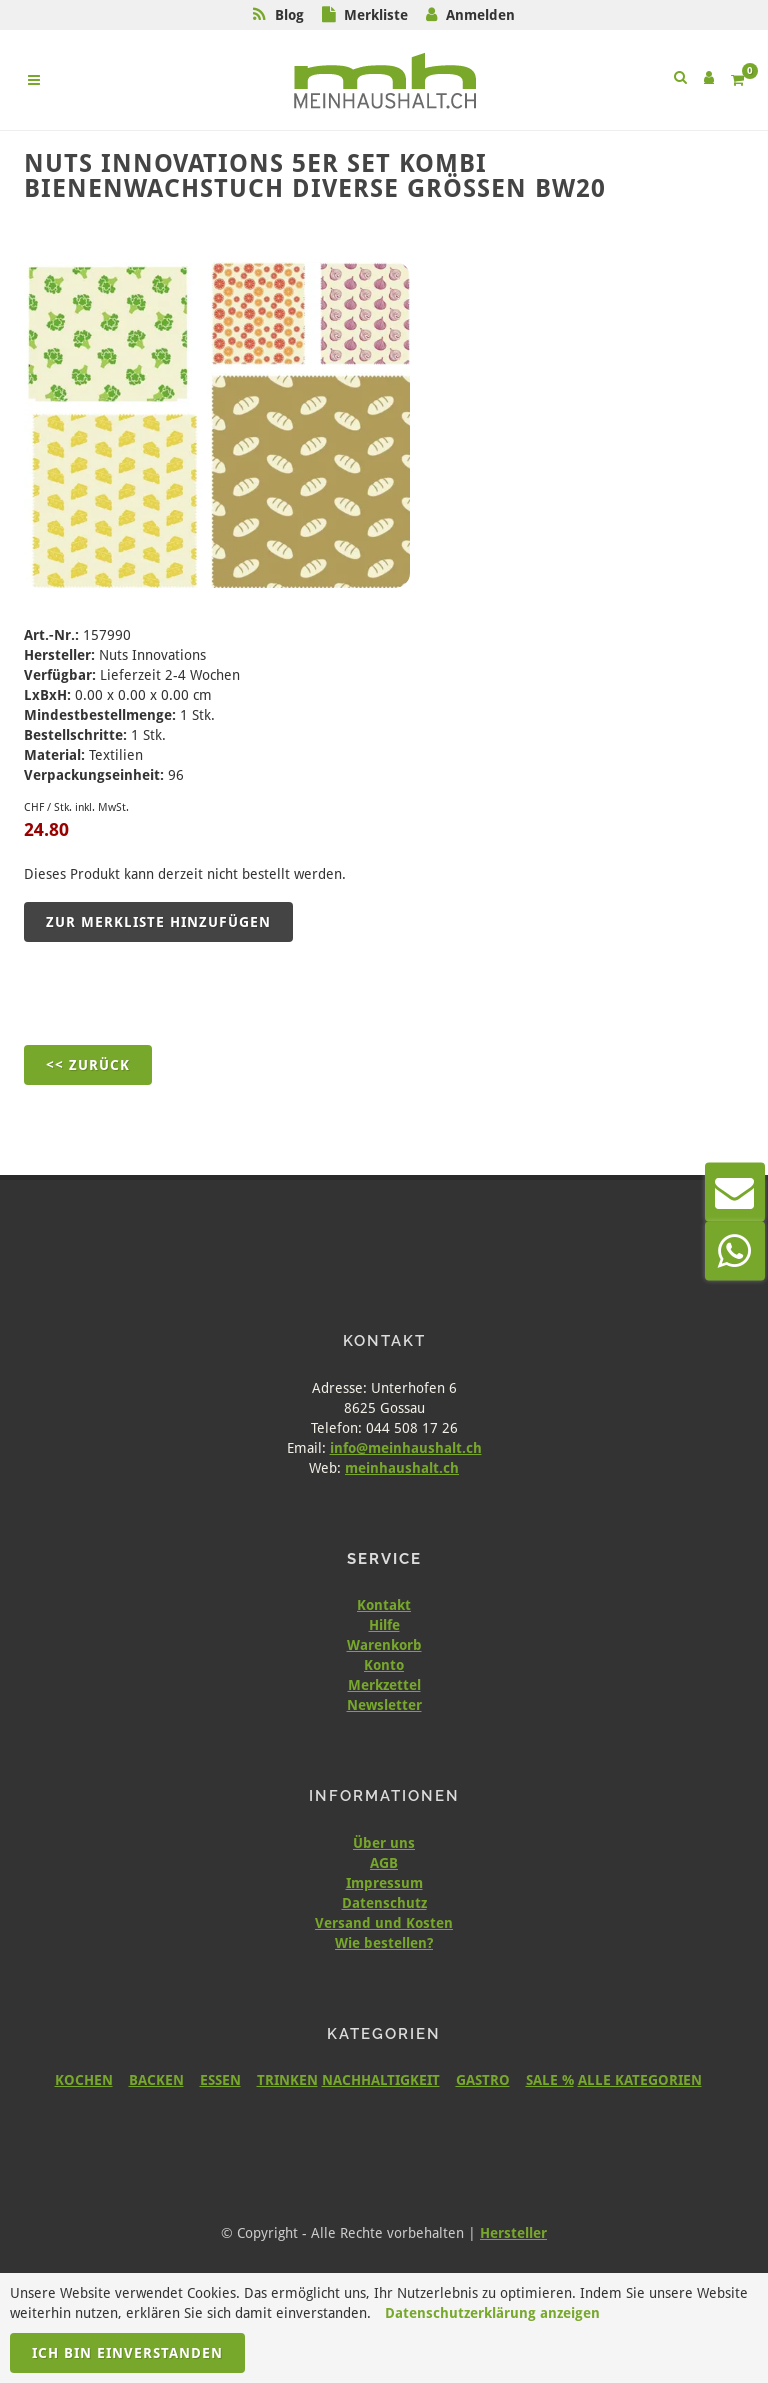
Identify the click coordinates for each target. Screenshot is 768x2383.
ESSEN (220, 2080)
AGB (384, 1863)
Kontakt (384, 1605)
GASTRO (483, 2080)
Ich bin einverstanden (127, 2353)
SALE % (550, 2080)
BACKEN (156, 2080)
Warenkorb (384, 1645)
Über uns (384, 1843)
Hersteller (513, 2233)
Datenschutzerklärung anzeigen (492, 2313)
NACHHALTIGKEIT (381, 2080)
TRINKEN (287, 2080)
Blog (289, 15)
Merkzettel (384, 1685)
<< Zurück (88, 1065)
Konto (384, 1665)
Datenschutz (384, 1903)
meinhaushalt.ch (402, 1468)
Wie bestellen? (384, 1943)
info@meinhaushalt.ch (406, 1448)
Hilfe (384, 1625)
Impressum (384, 1883)
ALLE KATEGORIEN (640, 2080)
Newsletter (384, 1705)
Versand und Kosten (384, 1923)
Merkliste (376, 15)
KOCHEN (84, 2080)
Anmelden (480, 15)
